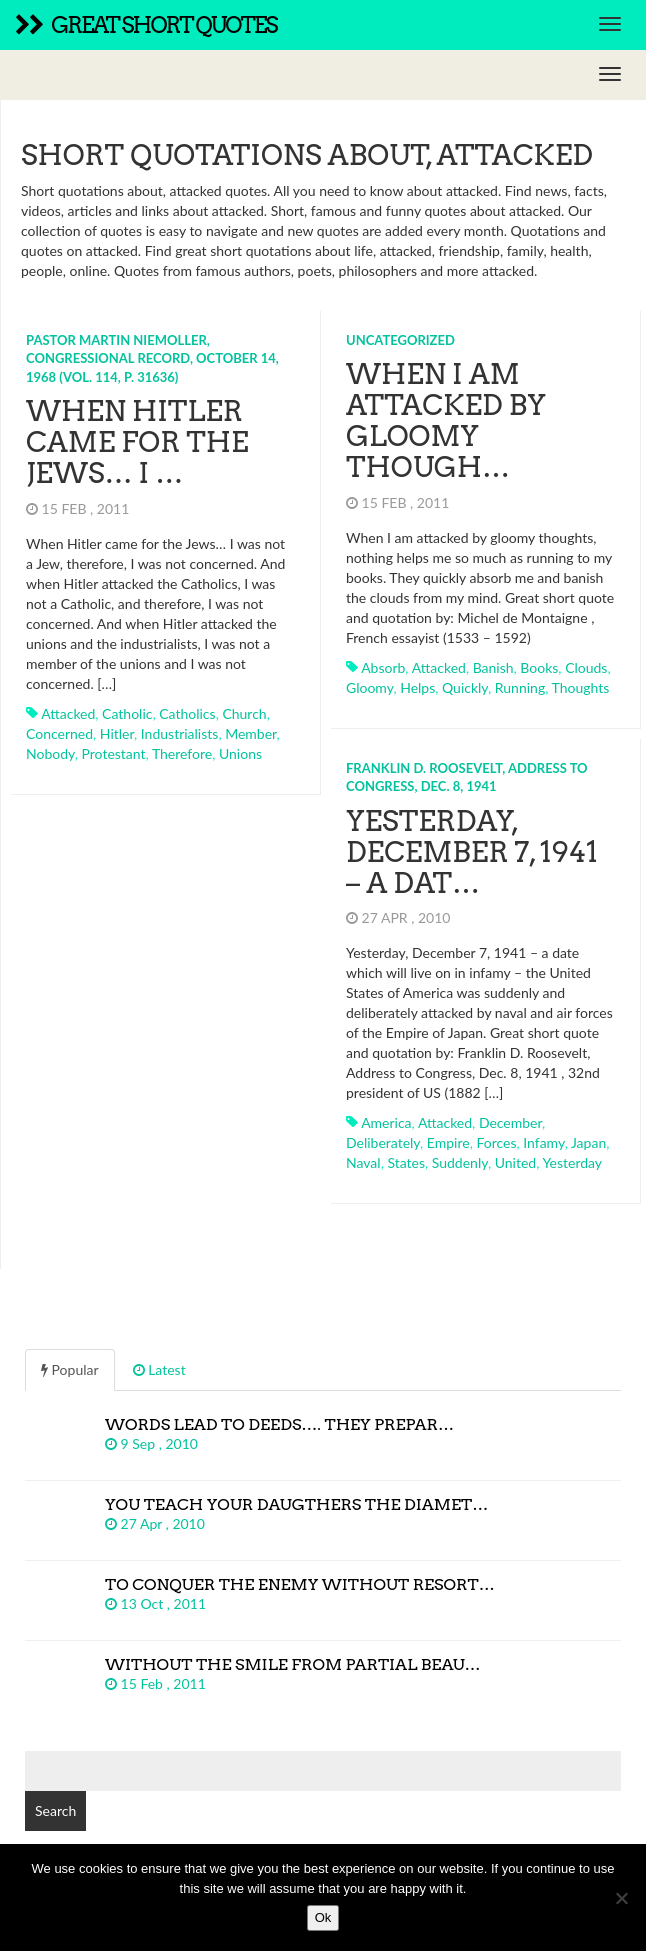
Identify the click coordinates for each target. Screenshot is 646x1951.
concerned (59, 733)
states (406, 1162)
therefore (182, 753)
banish (493, 667)
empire (448, 1142)
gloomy (369, 687)
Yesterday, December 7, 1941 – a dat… (472, 852)
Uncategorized (400, 340)
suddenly (460, 1162)
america (386, 1122)
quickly (465, 687)
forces (496, 1142)
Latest (159, 1369)
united (515, 1162)
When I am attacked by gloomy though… (446, 420)
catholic (127, 713)
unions (240, 753)
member (250, 733)
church (244, 713)
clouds (586, 667)
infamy (543, 1142)
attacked (68, 713)
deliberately (383, 1142)
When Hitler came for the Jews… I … (137, 442)
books (539, 667)
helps (417, 687)
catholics (187, 713)
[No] (621, 1898)
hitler (117, 733)
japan (588, 1142)
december (510, 1122)
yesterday (572, 1162)
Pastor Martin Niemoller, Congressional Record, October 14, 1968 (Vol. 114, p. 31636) (152, 358)
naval (363, 1162)
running (520, 687)
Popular (70, 1369)
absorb (383, 667)
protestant (114, 753)
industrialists (180, 733)
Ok (323, 1917)
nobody (50, 753)
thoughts (581, 687)
